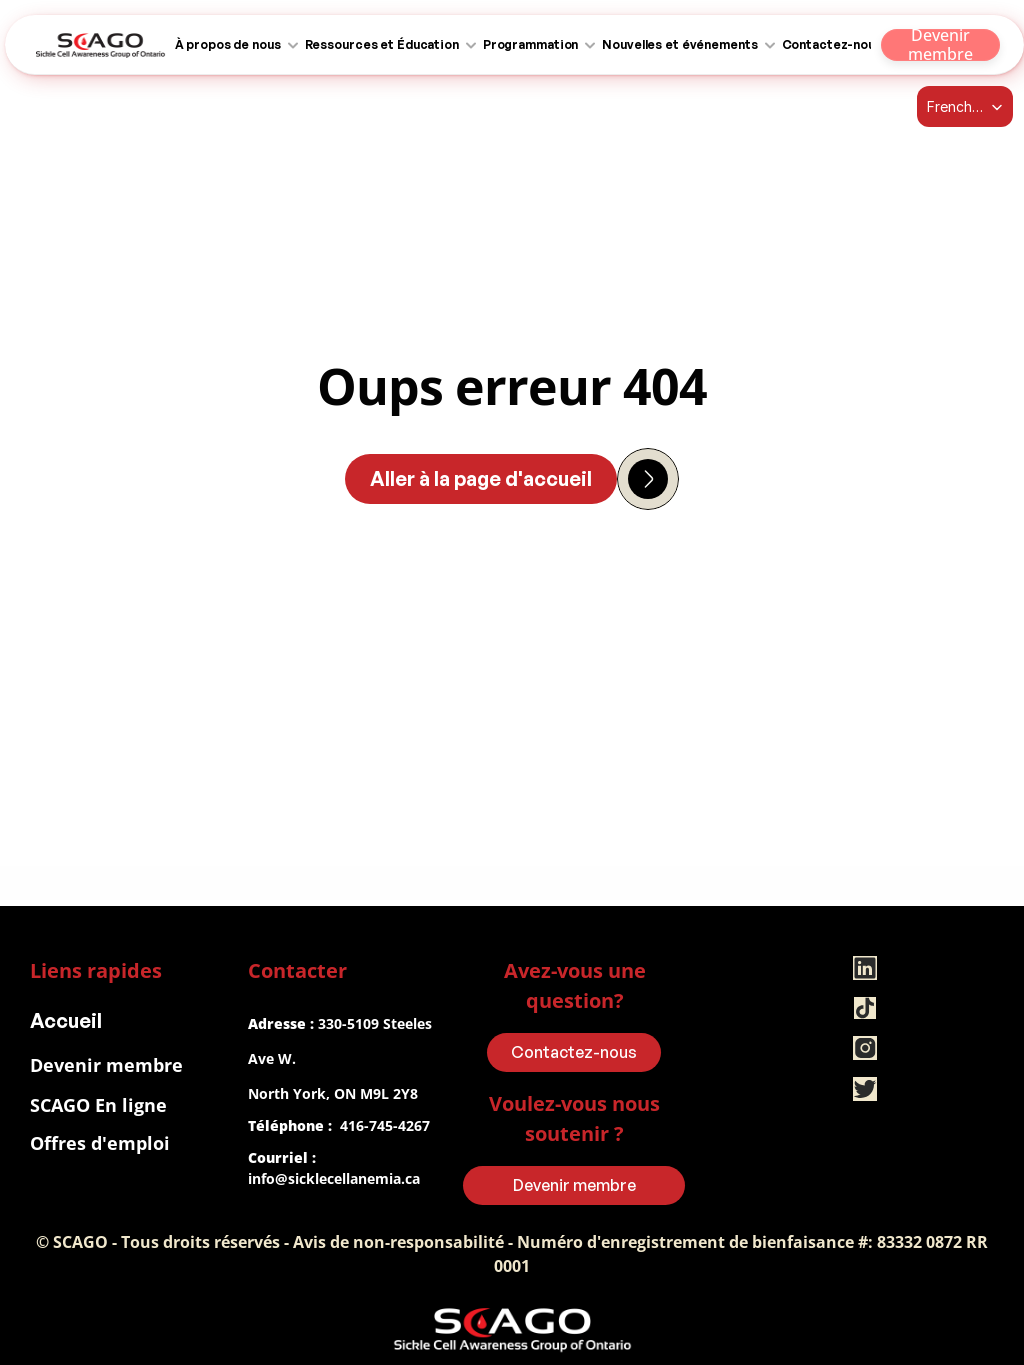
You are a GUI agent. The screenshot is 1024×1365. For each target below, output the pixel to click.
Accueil (66, 1020)
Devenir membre (106, 1065)
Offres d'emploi (100, 1143)
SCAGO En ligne (98, 1105)
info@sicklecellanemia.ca (334, 1178)
